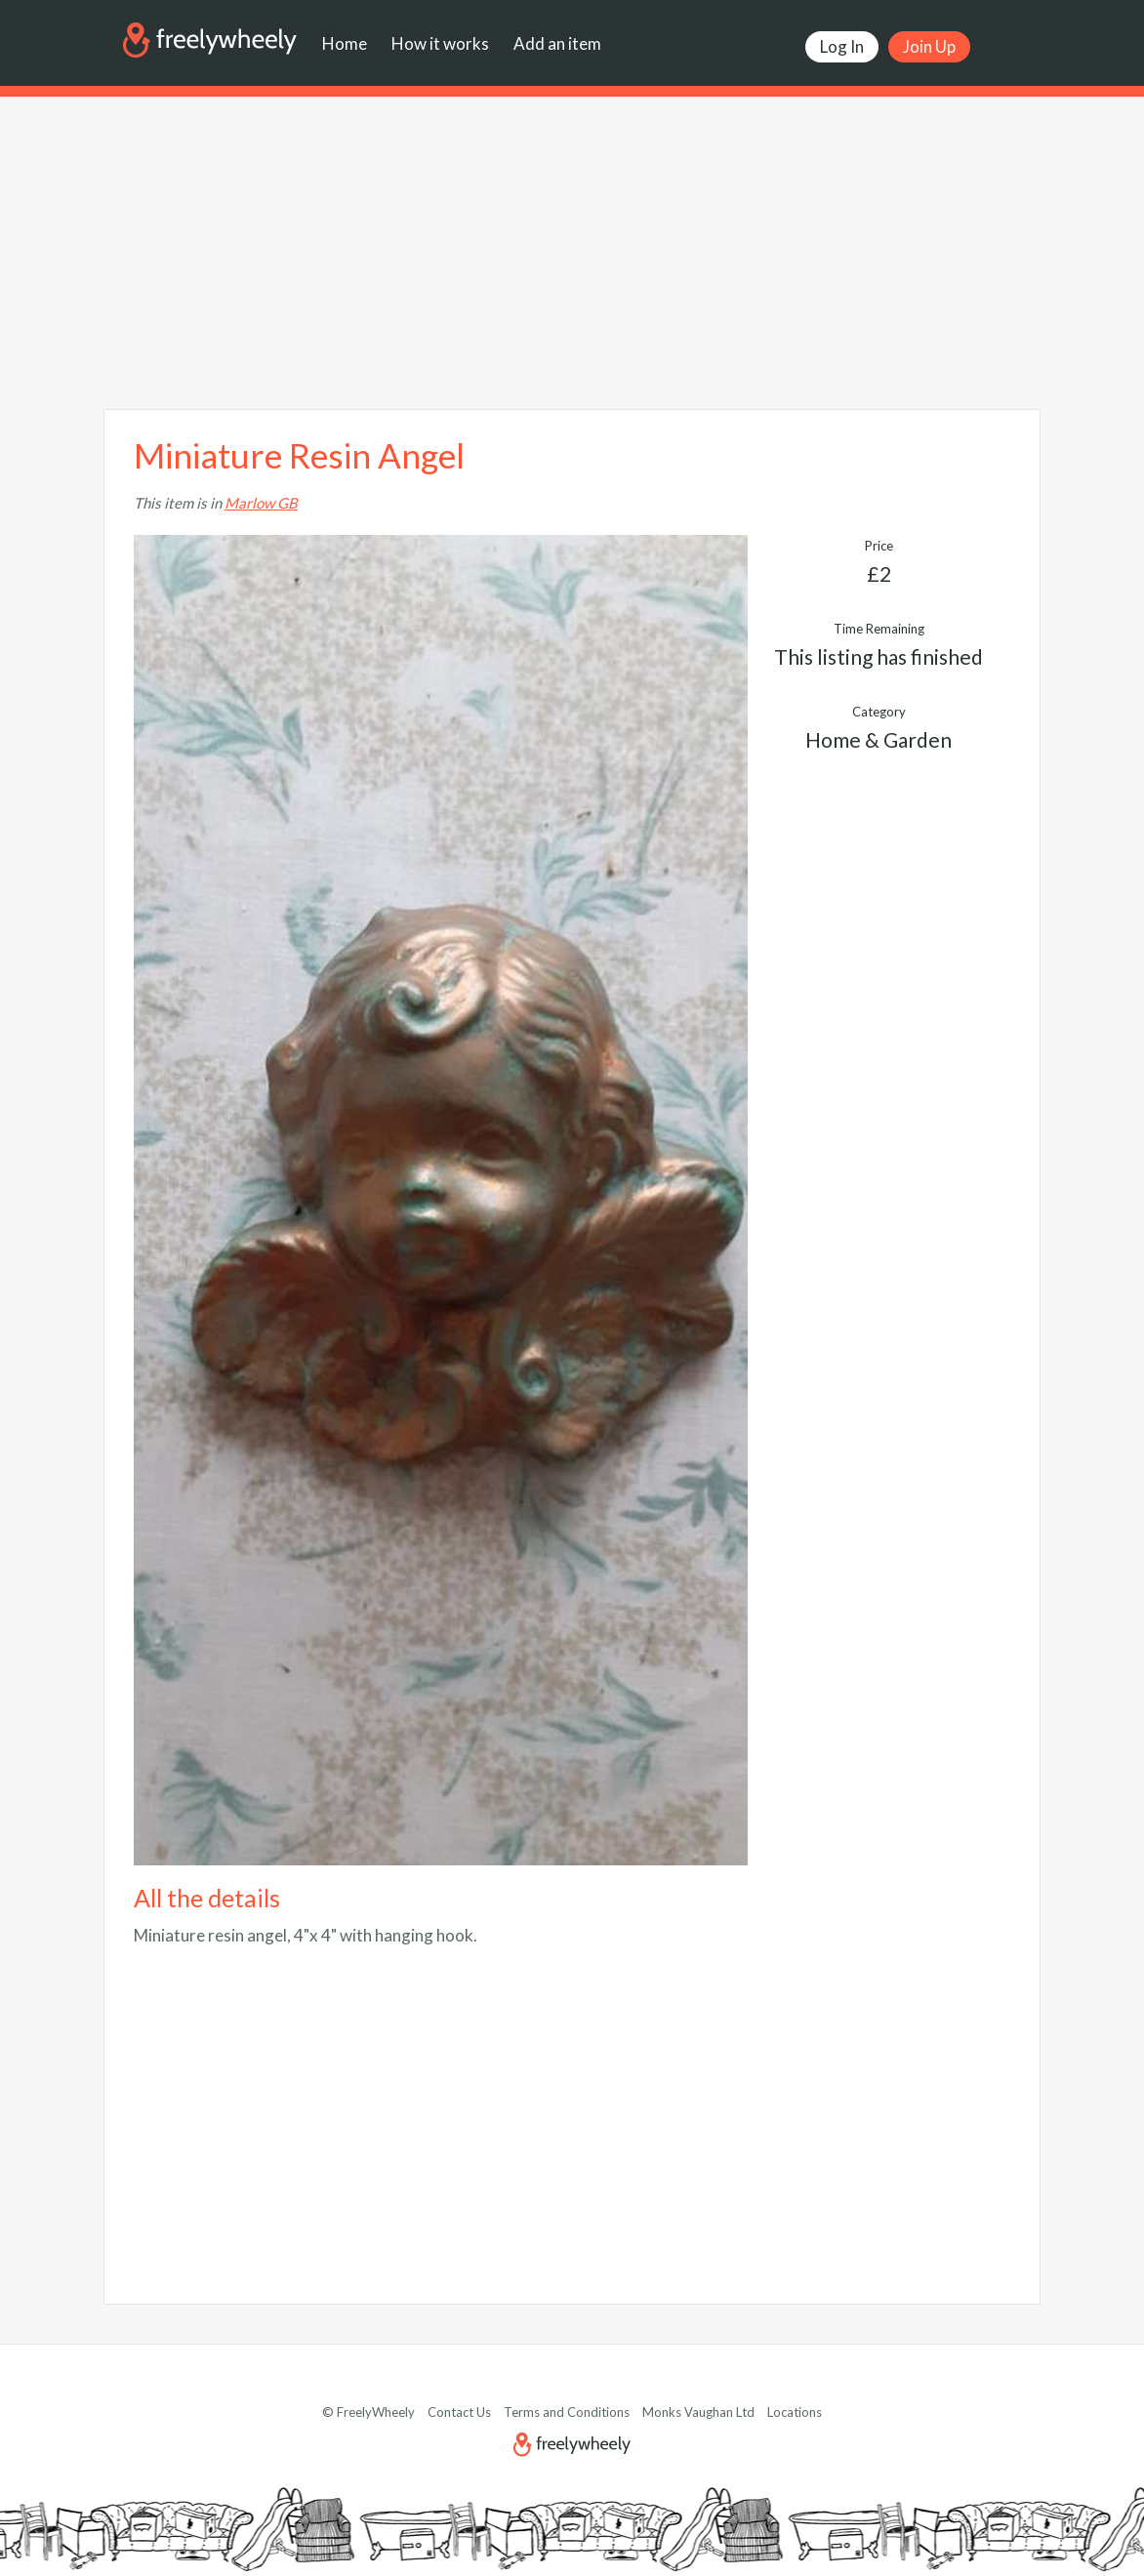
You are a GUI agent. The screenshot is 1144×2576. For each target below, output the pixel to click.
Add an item (557, 43)
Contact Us (459, 2412)
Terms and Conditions (567, 2412)
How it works (440, 43)
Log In (842, 46)
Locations (794, 2412)
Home (344, 43)
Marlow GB (261, 502)
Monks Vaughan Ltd (698, 2412)
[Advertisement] (572, 252)
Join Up (929, 46)
